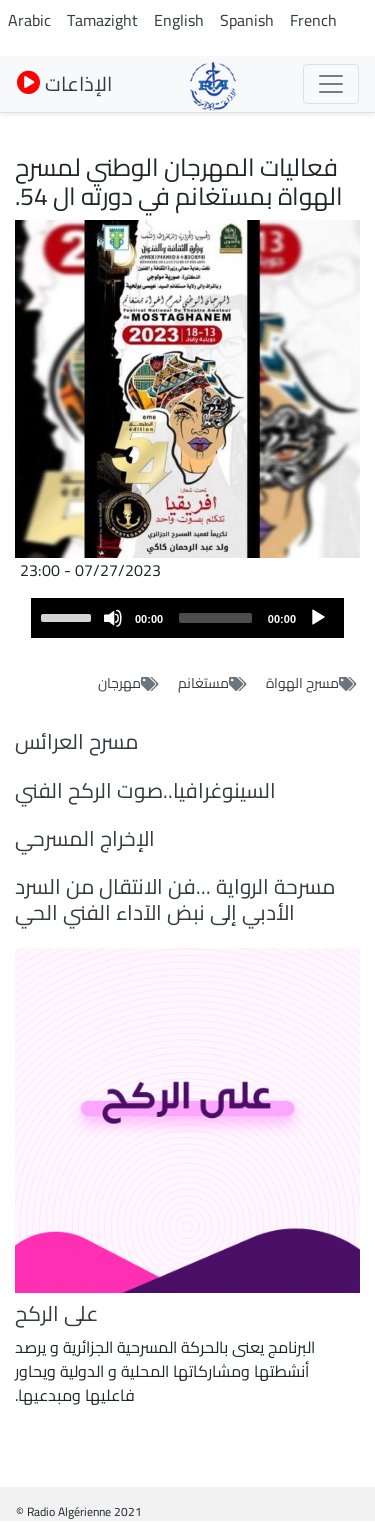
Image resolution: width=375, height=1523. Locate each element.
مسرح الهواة (302, 683)
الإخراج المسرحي (85, 838)
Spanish (247, 20)
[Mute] (113, 618)
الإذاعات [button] (64, 83)
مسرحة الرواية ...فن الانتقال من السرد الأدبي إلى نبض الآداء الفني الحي (175, 899)
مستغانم (203, 683)
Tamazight (102, 20)
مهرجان (119, 683)
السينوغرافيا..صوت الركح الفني (145, 790)
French (313, 20)
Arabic (29, 20)
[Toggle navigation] (331, 84)
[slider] (215, 618)
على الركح (56, 1313)
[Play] (318, 618)
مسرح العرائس (76, 741)
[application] (187, 618)
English (179, 20)
